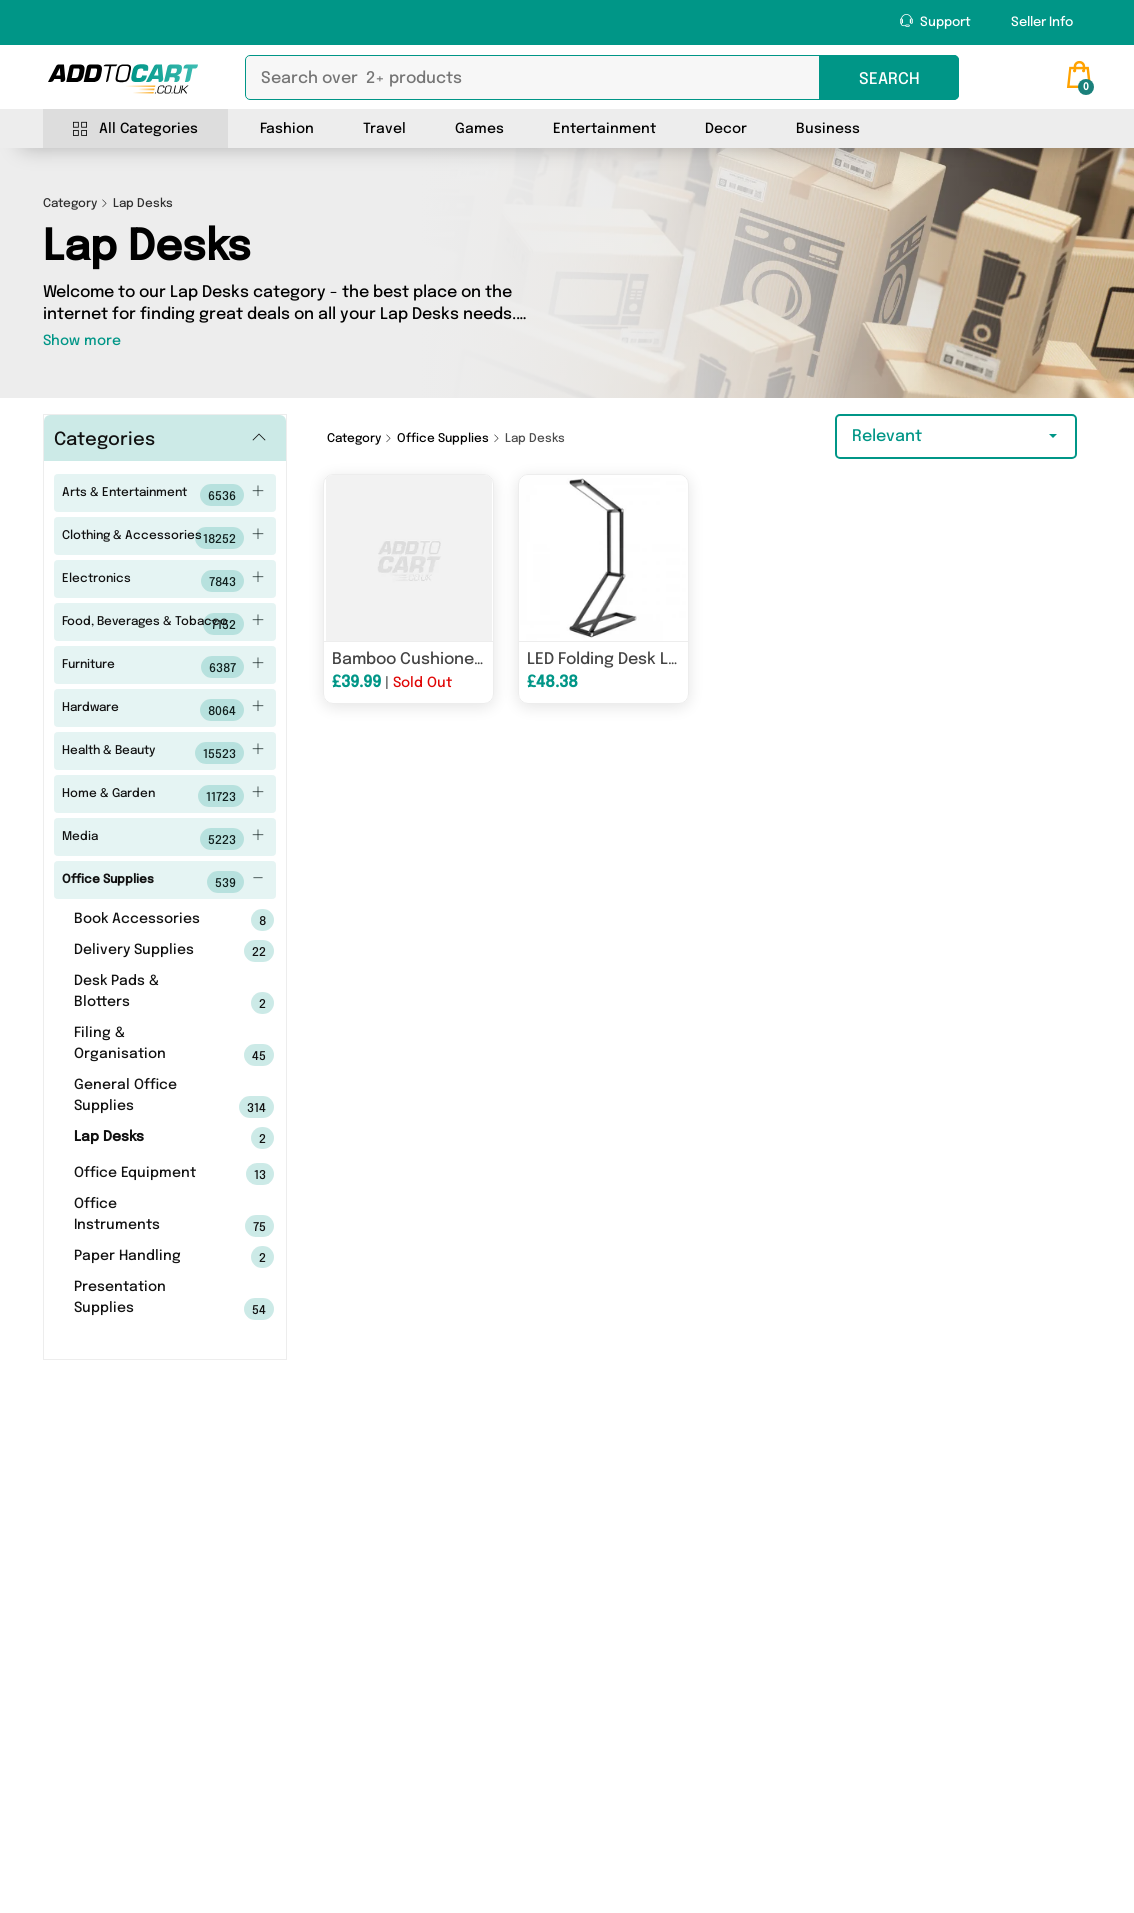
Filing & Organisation (142, 1046)
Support (935, 21)
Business (828, 129)
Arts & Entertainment (163, 495)
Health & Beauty (163, 753)
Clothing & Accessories (163, 538)
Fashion (287, 129)
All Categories (135, 129)
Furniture (163, 667)
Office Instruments (142, 1217)
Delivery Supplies (142, 951)
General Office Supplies (142, 1098)
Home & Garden (163, 796)
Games (479, 129)
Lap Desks (142, 1138)
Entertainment (604, 129)
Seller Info (1042, 22)
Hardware (163, 710)
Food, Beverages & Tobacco (163, 624)
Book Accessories (142, 920)
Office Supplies (163, 882)
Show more (82, 341)
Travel (384, 129)
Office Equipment (142, 1174)
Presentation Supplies (142, 1300)
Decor (726, 129)
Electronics (163, 581)
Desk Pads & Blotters (142, 994)
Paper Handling (142, 1257)
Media (163, 839)
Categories (104, 440)
